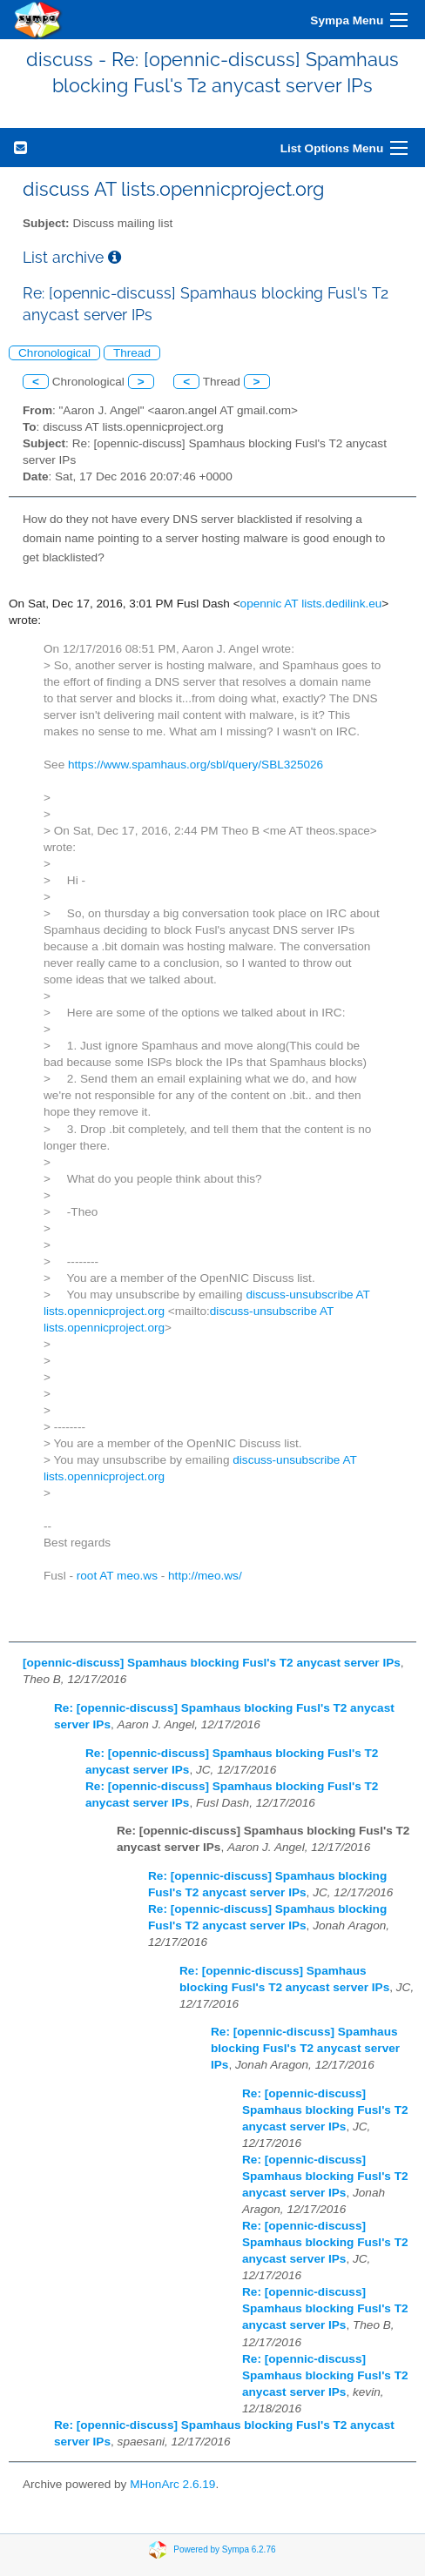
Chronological (54, 352)
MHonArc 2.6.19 (172, 2484)
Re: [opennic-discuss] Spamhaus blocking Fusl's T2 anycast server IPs (305, 2048)
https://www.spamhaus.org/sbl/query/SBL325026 (195, 764)
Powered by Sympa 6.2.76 (224, 2549)
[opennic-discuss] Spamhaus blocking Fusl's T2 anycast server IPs (212, 1662)
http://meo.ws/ (205, 1575)
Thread (132, 352)
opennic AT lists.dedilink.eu (311, 603)
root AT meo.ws (117, 1575)
